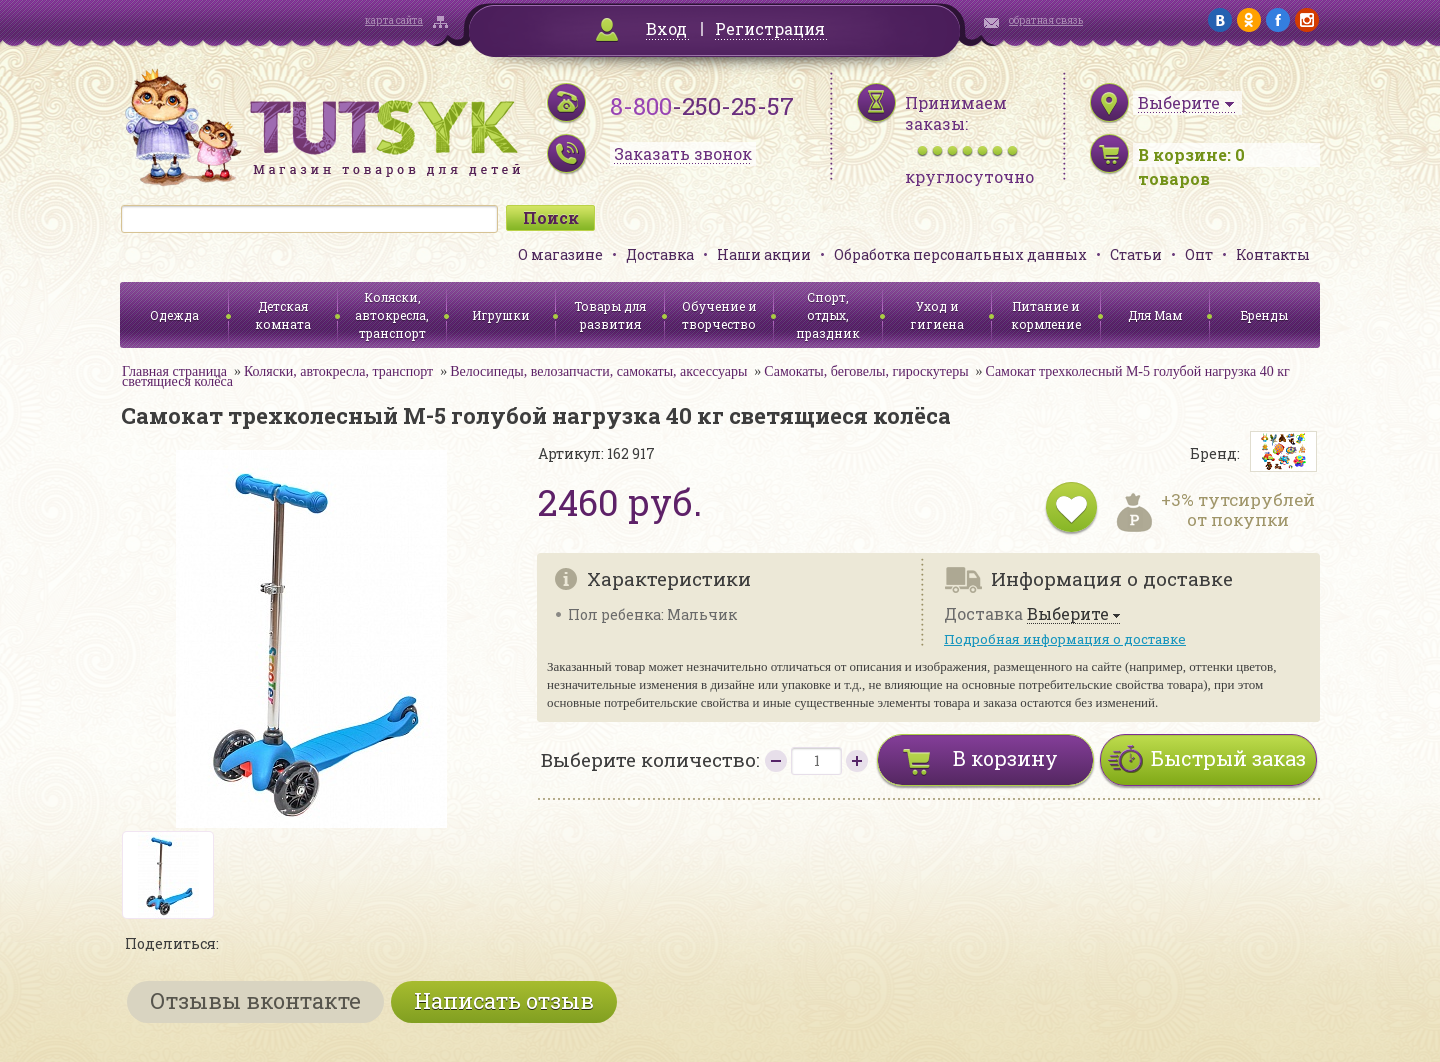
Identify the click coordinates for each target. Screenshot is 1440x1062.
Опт (1199, 254)
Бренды (1264, 315)
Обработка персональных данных (960, 254)
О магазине (560, 254)
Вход (666, 28)
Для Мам (1155, 315)
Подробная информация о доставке (1065, 639)
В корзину (1005, 758)
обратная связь (1046, 20)
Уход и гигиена (937, 315)
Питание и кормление (1046, 315)
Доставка (660, 254)
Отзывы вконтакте (255, 1000)
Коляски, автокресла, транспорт (392, 315)
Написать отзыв (504, 1000)
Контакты (1273, 254)
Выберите (1068, 614)
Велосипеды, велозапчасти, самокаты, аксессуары (598, 371)
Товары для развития (610, 315)
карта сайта (394, 20)
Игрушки (501, 315)
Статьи (1136, 254)
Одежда (174, 315)
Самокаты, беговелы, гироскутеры (866, 371)
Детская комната (283, 315)
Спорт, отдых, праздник (828, 315)
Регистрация (770, 28)
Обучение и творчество (719, 315)
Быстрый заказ (1228, 758)
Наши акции (764, 254)
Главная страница (174, 371)
